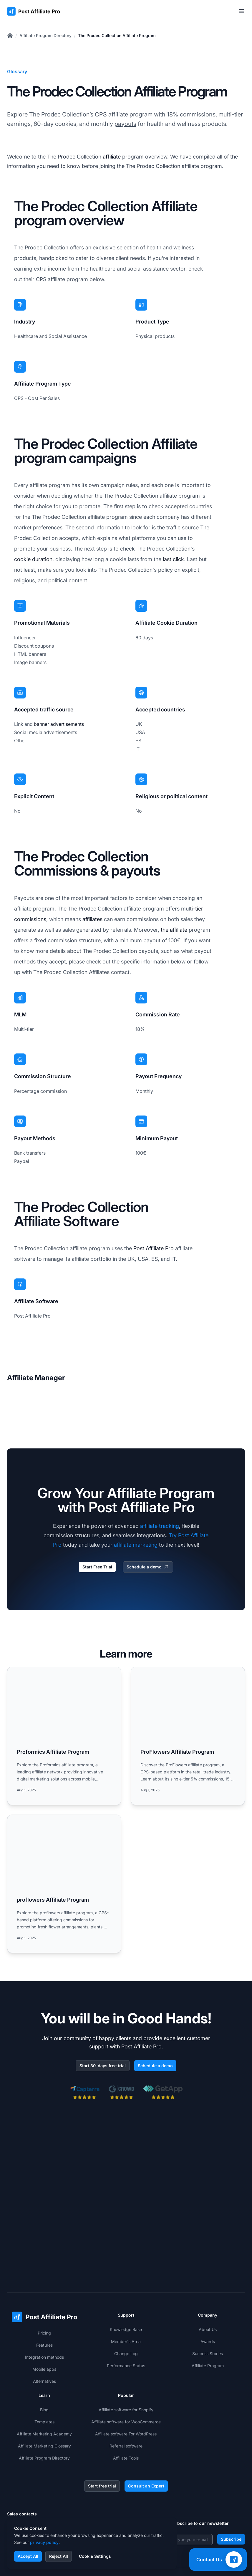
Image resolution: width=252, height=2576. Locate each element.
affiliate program (130, 114)
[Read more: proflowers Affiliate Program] (64, 1884)
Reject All (58, 2556)
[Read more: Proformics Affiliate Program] (64, 1736)
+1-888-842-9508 (35, 2468)
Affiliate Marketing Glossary (44, 2373)
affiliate (112, 157)
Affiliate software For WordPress (126, 2361)
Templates (44, 2349)
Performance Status (126, 2293)
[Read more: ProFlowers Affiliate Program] (188, 1736)
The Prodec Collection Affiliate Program (116, 35)
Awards (207, 2269)
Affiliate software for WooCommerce (126, 2349)
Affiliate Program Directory (45, 35)
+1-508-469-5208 (35, 2479)
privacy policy (44, 2542)
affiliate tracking (159, 1526)
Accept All (28, 2556)
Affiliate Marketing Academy (44, 2361)
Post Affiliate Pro (153, 1248)
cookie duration (33, 559)
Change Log (126, 2281)
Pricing (44, 2260)
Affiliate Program (208, 2293)
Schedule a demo (148, 1567)
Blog (44, 2337)
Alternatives (44, 2309)
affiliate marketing (136, 1545)
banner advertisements (59, 724)
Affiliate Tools (126, 2385)
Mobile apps (44, 2297)
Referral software (126, 2373)
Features (44, 2272)
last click (173, 559)
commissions (197, 114)
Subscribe (231, 2467)
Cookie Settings (95, 2556)
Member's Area (126, 2269)
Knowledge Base (126, 2257)
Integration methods (44, 2284)
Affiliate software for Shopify (126, 2337)
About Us (208, 2257)
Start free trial (102, 2413)
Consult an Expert (146, 2413)
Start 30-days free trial (102, 2065)
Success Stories (207, 2281)
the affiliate (174, 930)
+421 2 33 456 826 (36, 2456)
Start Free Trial (97, 1566)
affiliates (92, 919)
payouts (125, 123)
